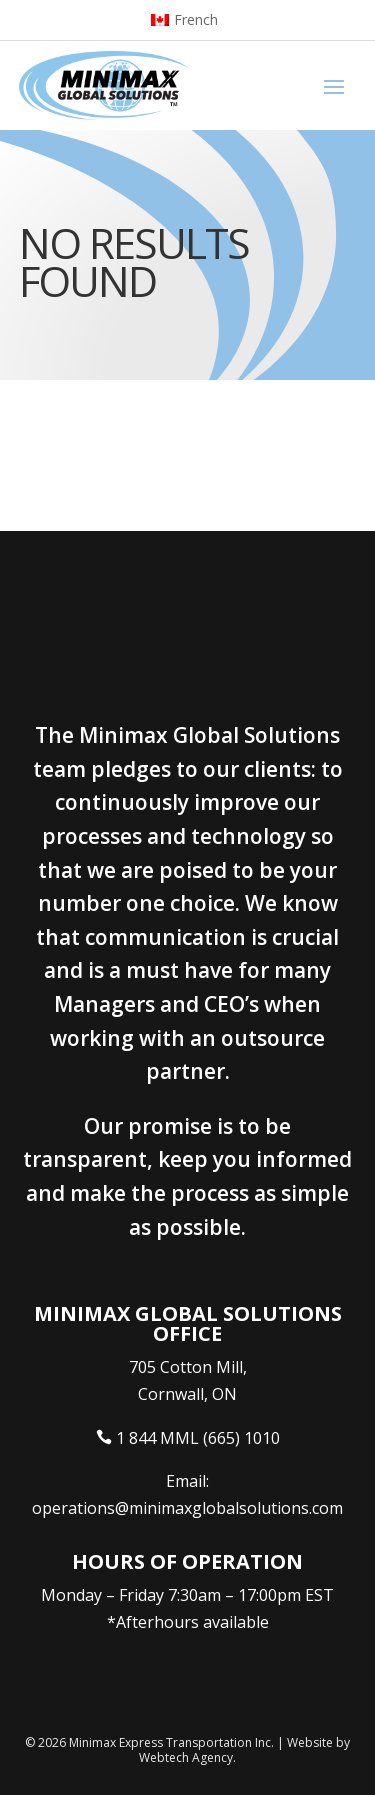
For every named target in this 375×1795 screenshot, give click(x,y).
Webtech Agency (186, 1757)
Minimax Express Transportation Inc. (173, 1742)
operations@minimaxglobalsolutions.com (187, 1508)
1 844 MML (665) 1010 (198, 1438)
